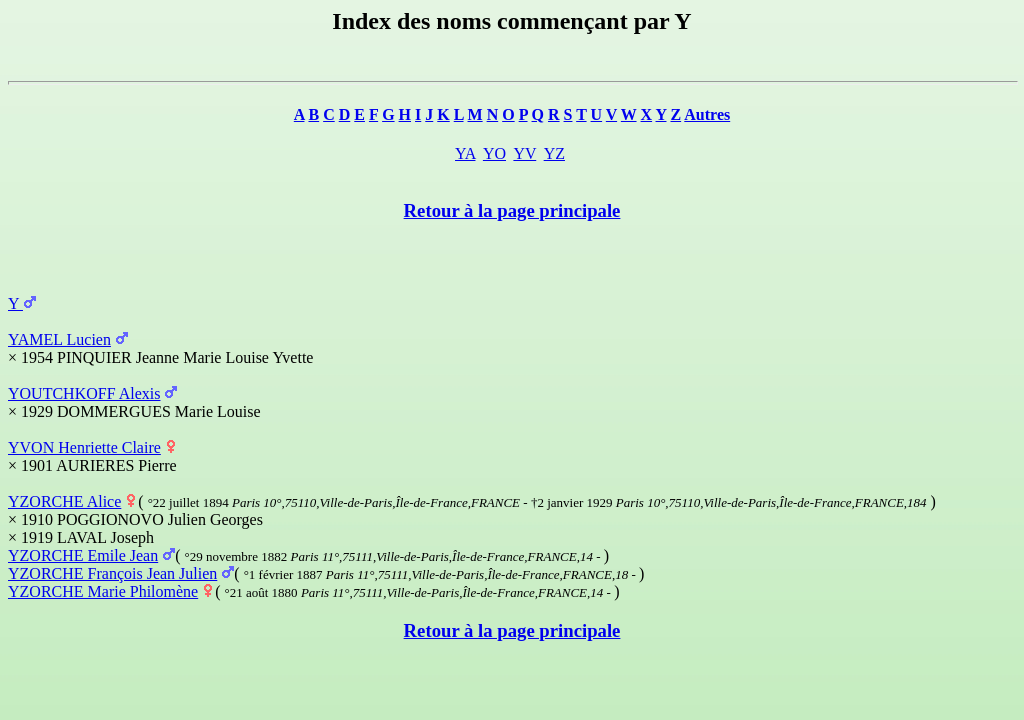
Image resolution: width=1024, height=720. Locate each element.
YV (524, 153)
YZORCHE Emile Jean (83, 555)
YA (465, 153)
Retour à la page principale (512, 210)
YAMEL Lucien (59, 339)
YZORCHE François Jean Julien (112, 573)
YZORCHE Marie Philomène (103, 591)
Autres (707, 114)
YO (494, 153)
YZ (554, 153)
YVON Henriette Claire (84, 447)
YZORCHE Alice (64, 501)
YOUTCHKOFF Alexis (84, 393)
